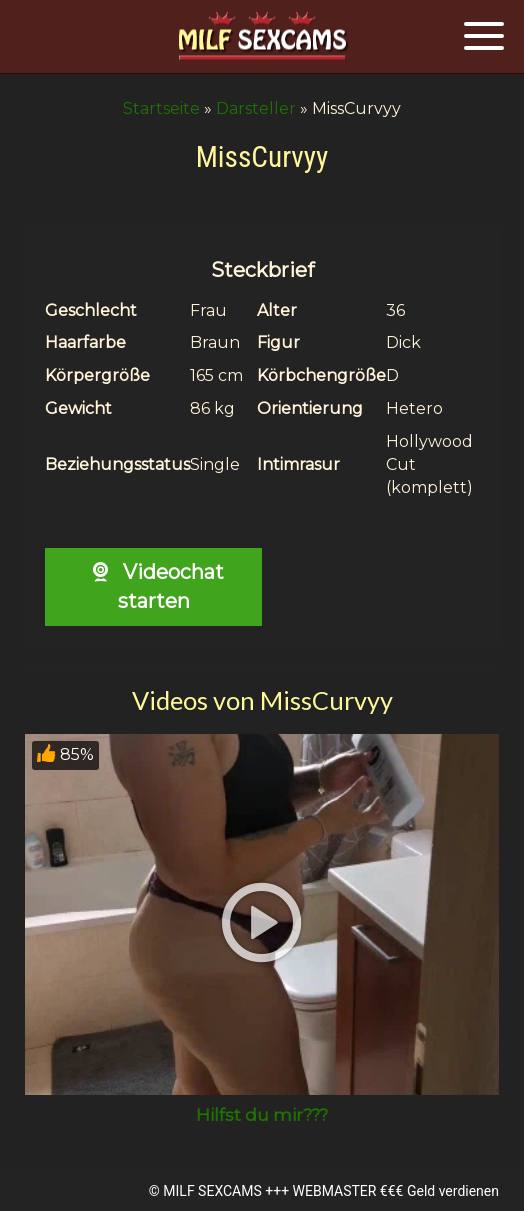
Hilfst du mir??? (262, 1115)
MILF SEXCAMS (212, 1191)
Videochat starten (153, 586)
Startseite (161, 108)
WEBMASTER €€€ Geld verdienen (396, 1191)
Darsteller (256, 108)
